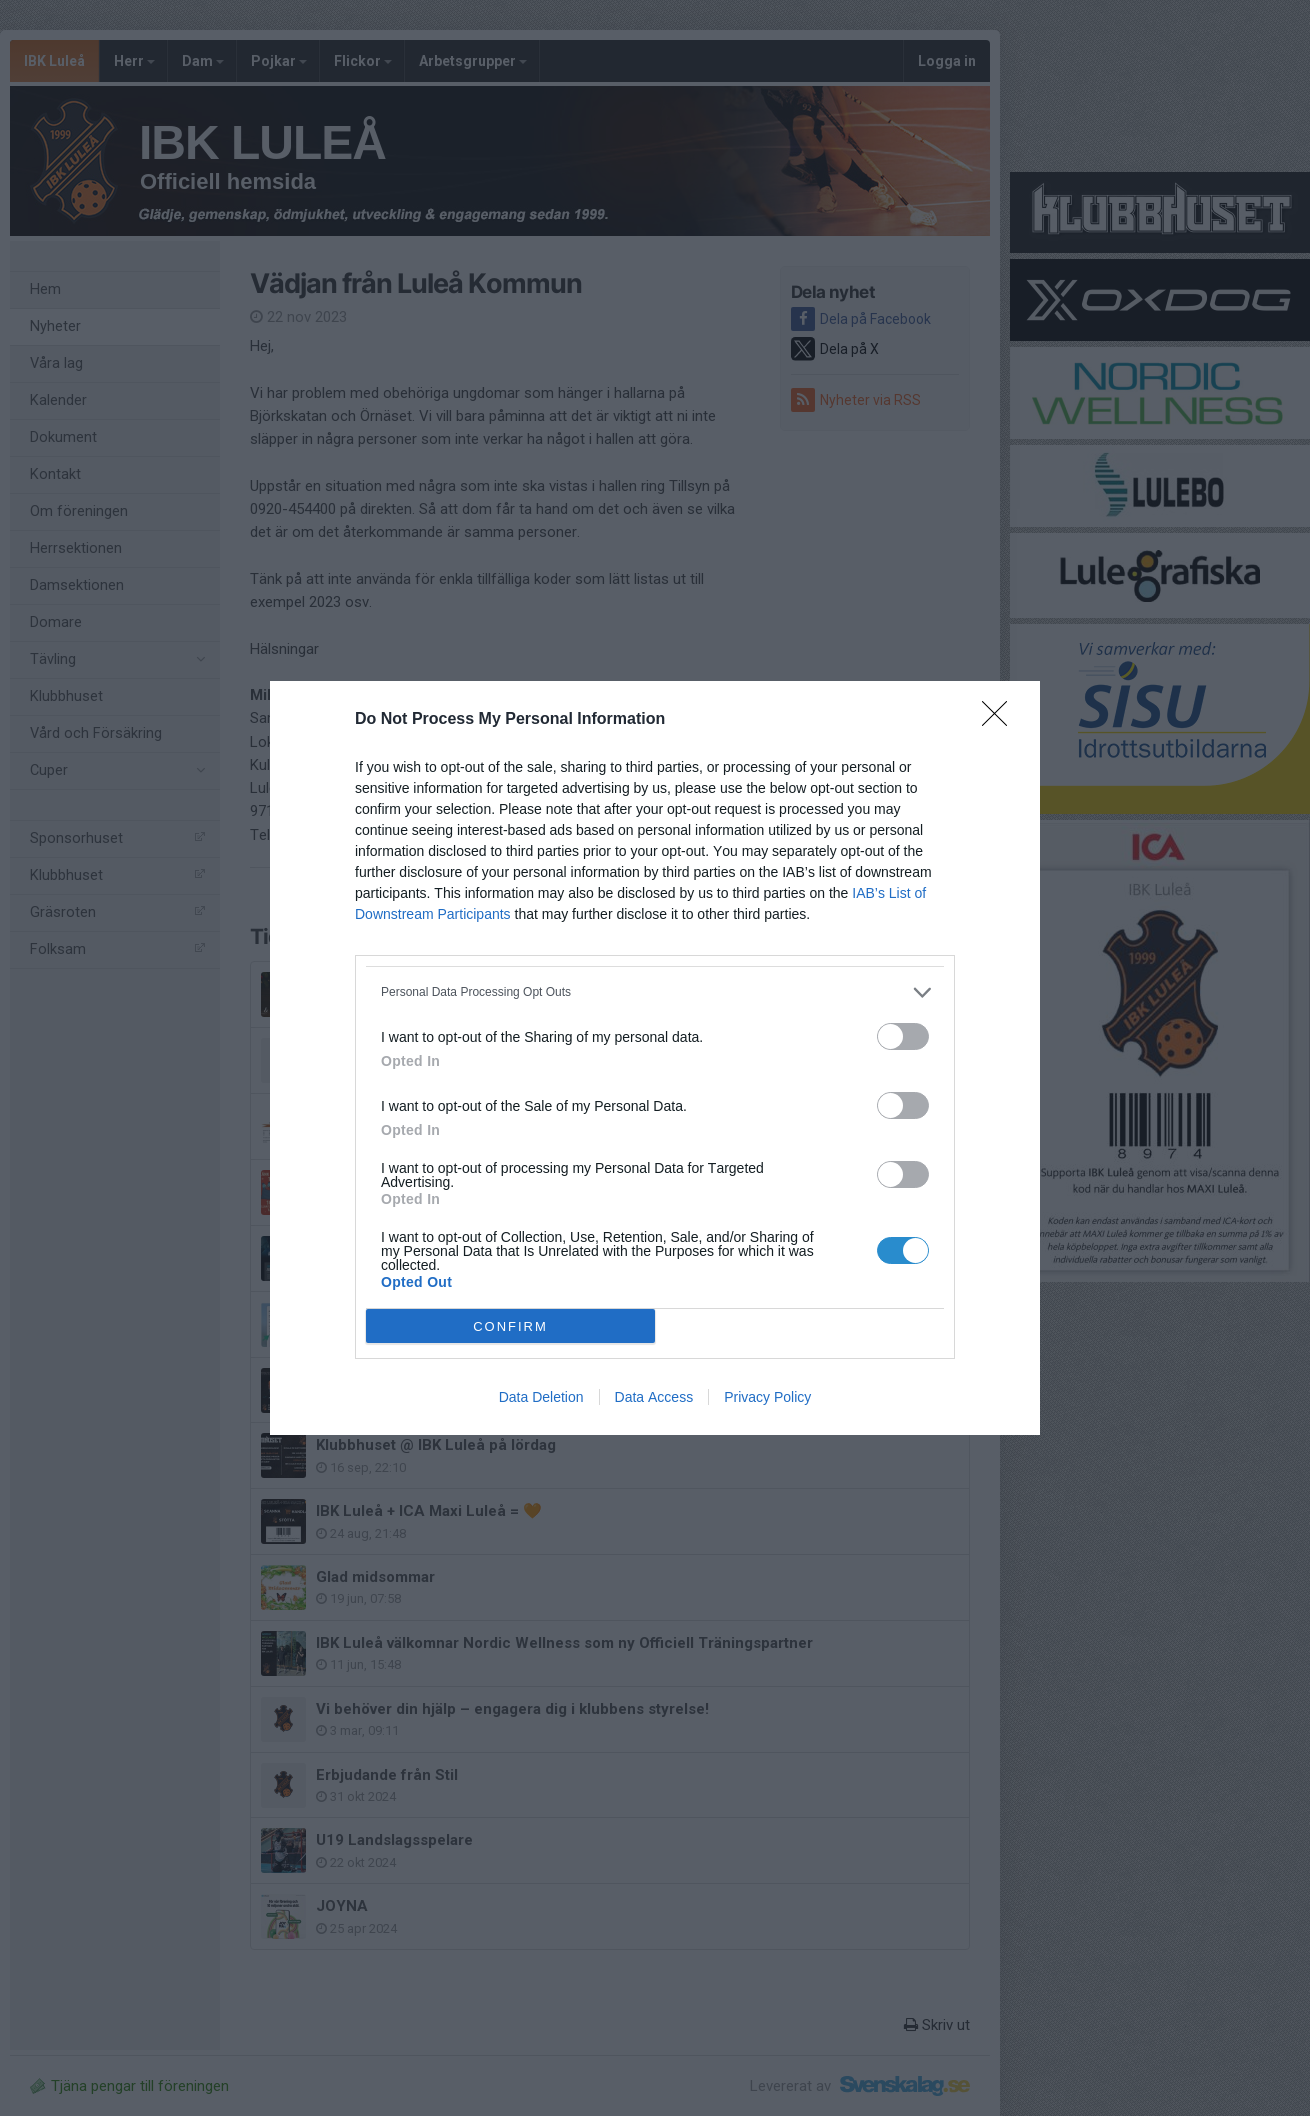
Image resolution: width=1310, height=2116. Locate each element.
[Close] (1001, 720)
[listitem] (655, 992)
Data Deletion (541, 1397)
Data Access (654, 1397)
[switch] (903, 1036)
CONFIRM (510, 1326)
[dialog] (655, 1058)
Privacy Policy (767, 1397)
